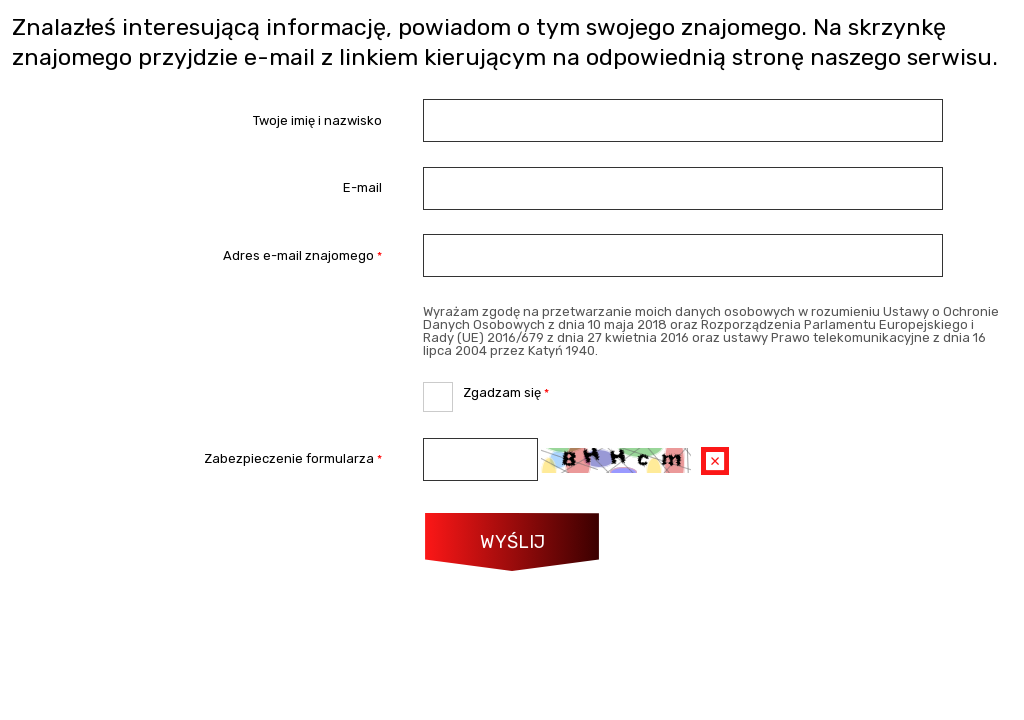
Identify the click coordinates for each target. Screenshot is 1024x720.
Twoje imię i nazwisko (317, 120)
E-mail (362, 188)
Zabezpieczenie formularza (197, 459)
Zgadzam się (486, 391)
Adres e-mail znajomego (197, 255)
